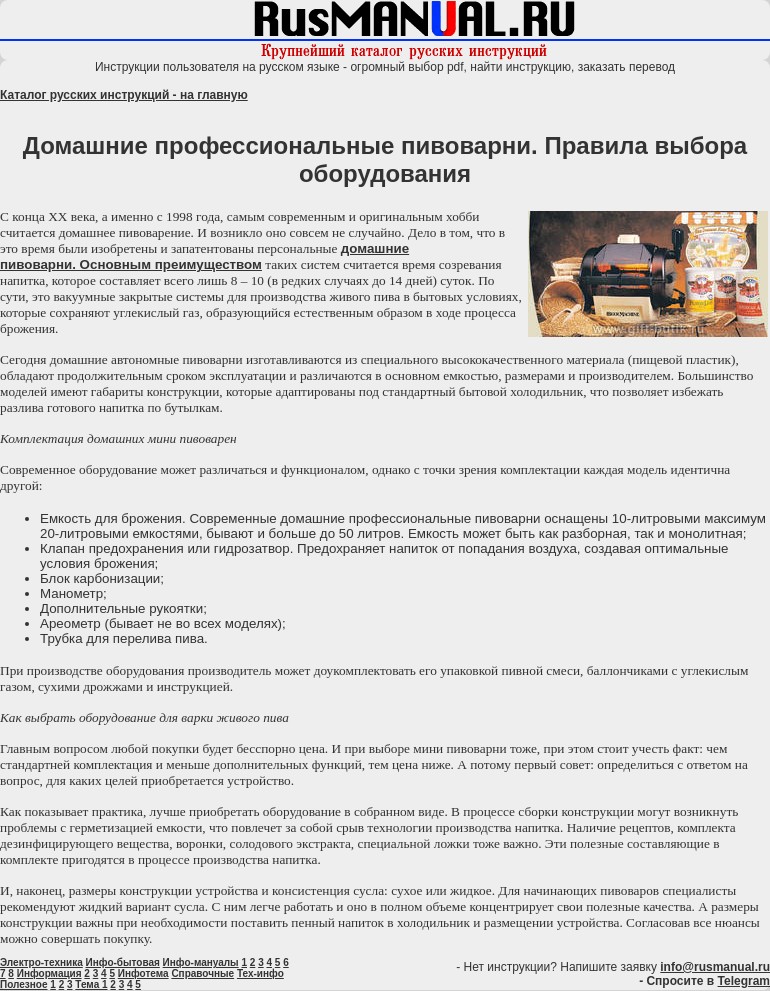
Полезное (24, 984)
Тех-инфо (260, 973)
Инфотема (143, 973)
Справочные (202, 973)
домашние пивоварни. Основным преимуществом (204, 256)
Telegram (744, 981)
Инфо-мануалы (201, 962)
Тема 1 (91, 984)
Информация (49, 973)
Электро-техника (41, 962)
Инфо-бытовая (123, 962)
